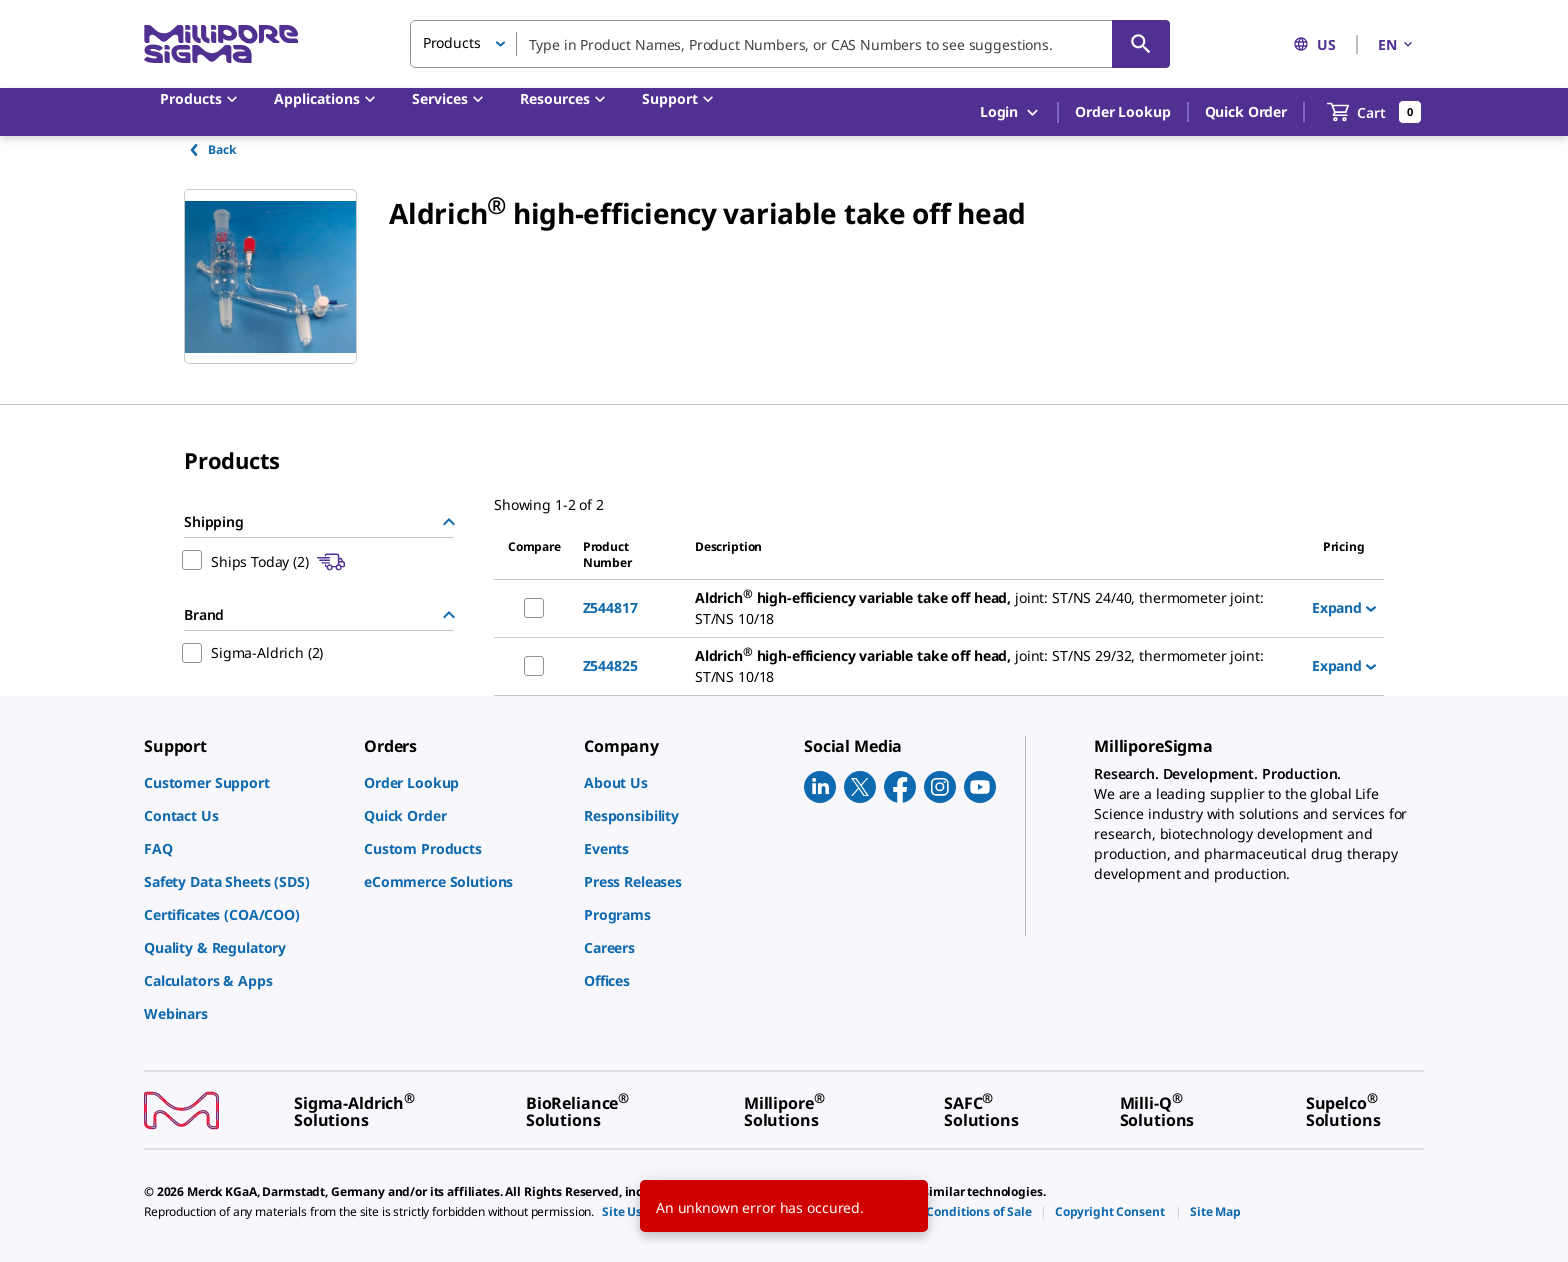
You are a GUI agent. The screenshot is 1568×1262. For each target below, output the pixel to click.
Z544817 (610, 607)
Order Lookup (1122, 111)
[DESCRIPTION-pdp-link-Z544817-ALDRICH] (995, 608)
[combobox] (790, 44)
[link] (244, 782)
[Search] (1141, 44)
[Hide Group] (449, 522)
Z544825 (610, 665)
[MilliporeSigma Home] (221, 44)
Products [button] (452, 42)
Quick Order (1246, 111)
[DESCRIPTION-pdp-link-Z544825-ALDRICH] (995, 666)
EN (1397, 44)
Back (211, 149)
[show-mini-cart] (1374, 112)
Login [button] (1010, 112)
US (1314, 44)
